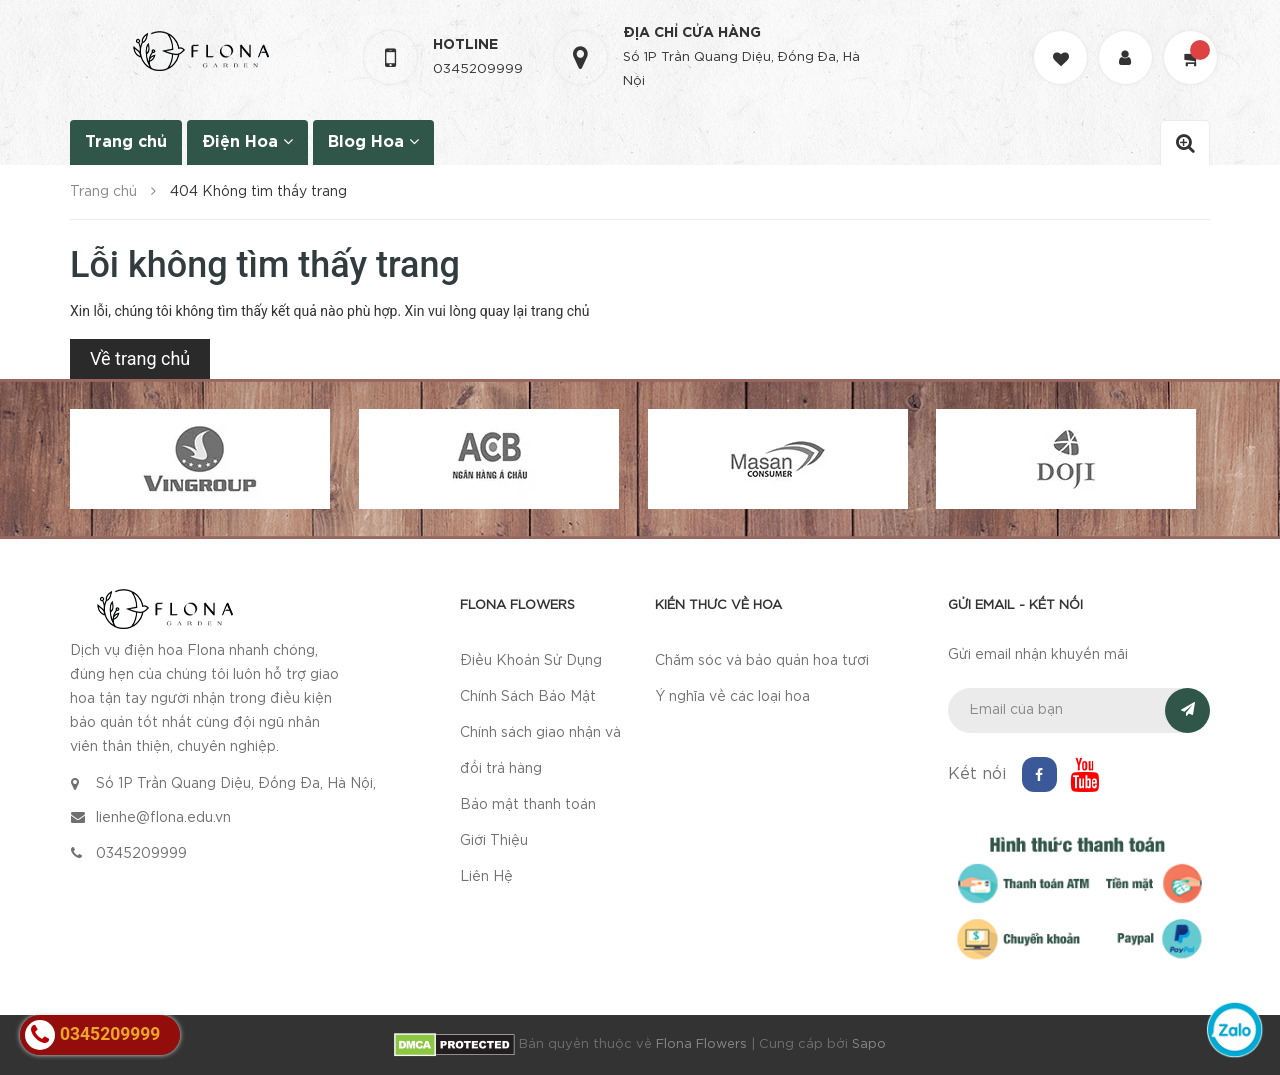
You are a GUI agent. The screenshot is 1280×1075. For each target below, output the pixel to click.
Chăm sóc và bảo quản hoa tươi (762, 661)
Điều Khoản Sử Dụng (531, 661)
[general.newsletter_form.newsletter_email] (1079, 710)
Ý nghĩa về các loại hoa (732, 697)
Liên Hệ (486, 877)
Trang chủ (126, 142)
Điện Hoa (247, 141)
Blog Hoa (373, 141)
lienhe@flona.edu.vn (163, 818)
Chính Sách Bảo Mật (528, 697)
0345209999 (478, 69)
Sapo (869, 1044)
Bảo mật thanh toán (528, 805)
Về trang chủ (140, 358)
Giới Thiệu (494, 841)
